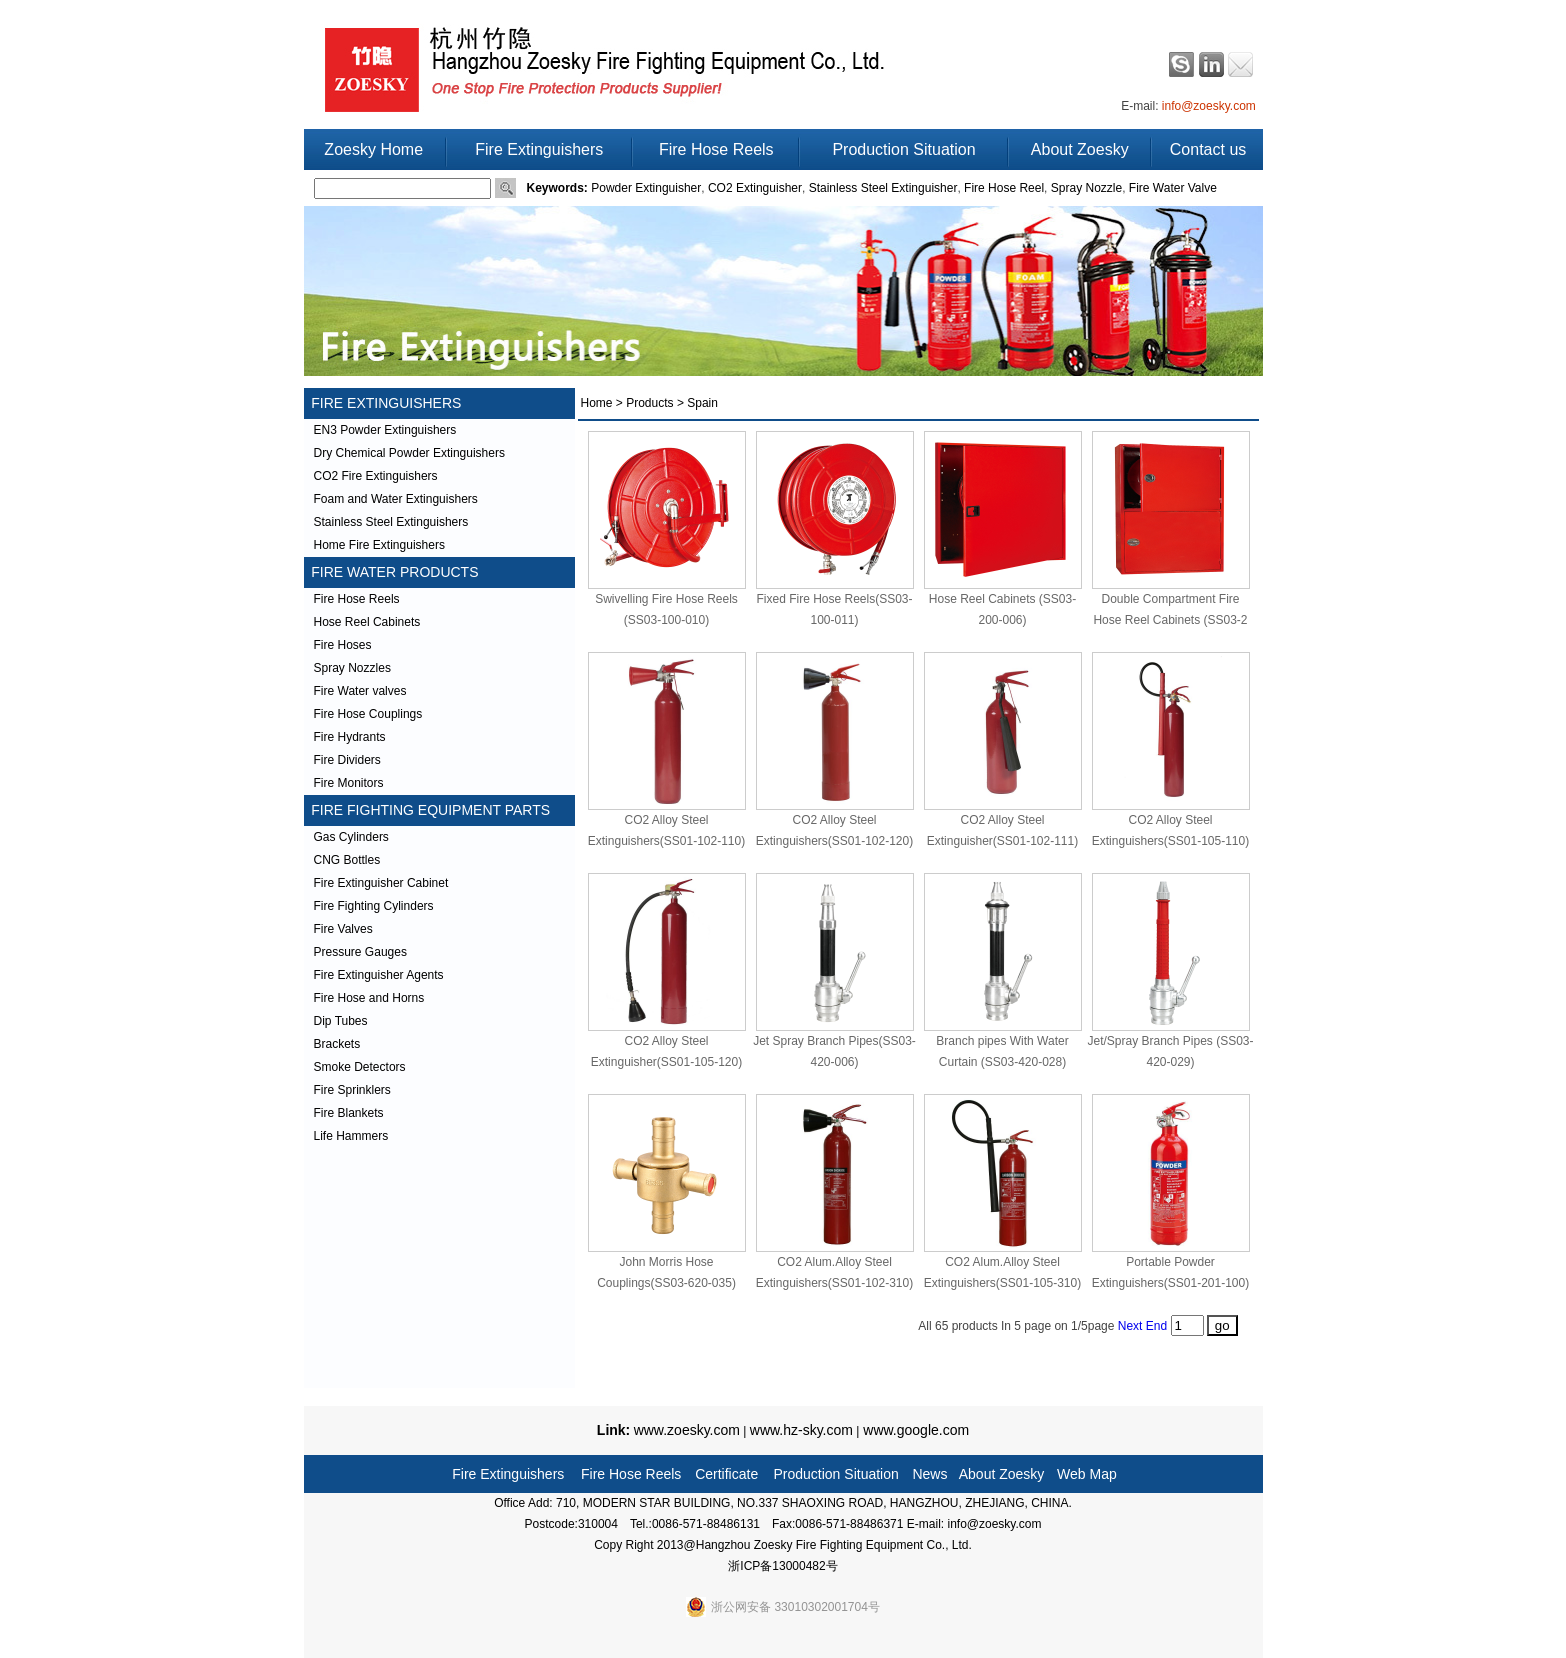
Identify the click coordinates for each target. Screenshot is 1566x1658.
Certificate (726, 1474)
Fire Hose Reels (716, 149)
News (929, 1474)
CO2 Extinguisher (755, 188)
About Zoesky (1080, 149)
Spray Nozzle (1086, 188)
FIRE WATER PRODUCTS (391, 572)
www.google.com (914, 1430)
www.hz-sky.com (801, 1430)
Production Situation (903, 149)
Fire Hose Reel (1004, 188)
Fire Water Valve (1173, 188)
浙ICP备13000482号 (782, 1566)
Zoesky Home (373, 149)
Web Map (1087, 1474)
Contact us (1208, 149)
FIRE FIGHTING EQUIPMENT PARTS (427, 810)
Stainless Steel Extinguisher (883, 188)
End (1156, 1326)
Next (1130, 1326)
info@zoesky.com (1209, 106)
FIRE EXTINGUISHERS (383, 403)
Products (649, 403)
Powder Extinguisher (646, 188)
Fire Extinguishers (539, 149)
